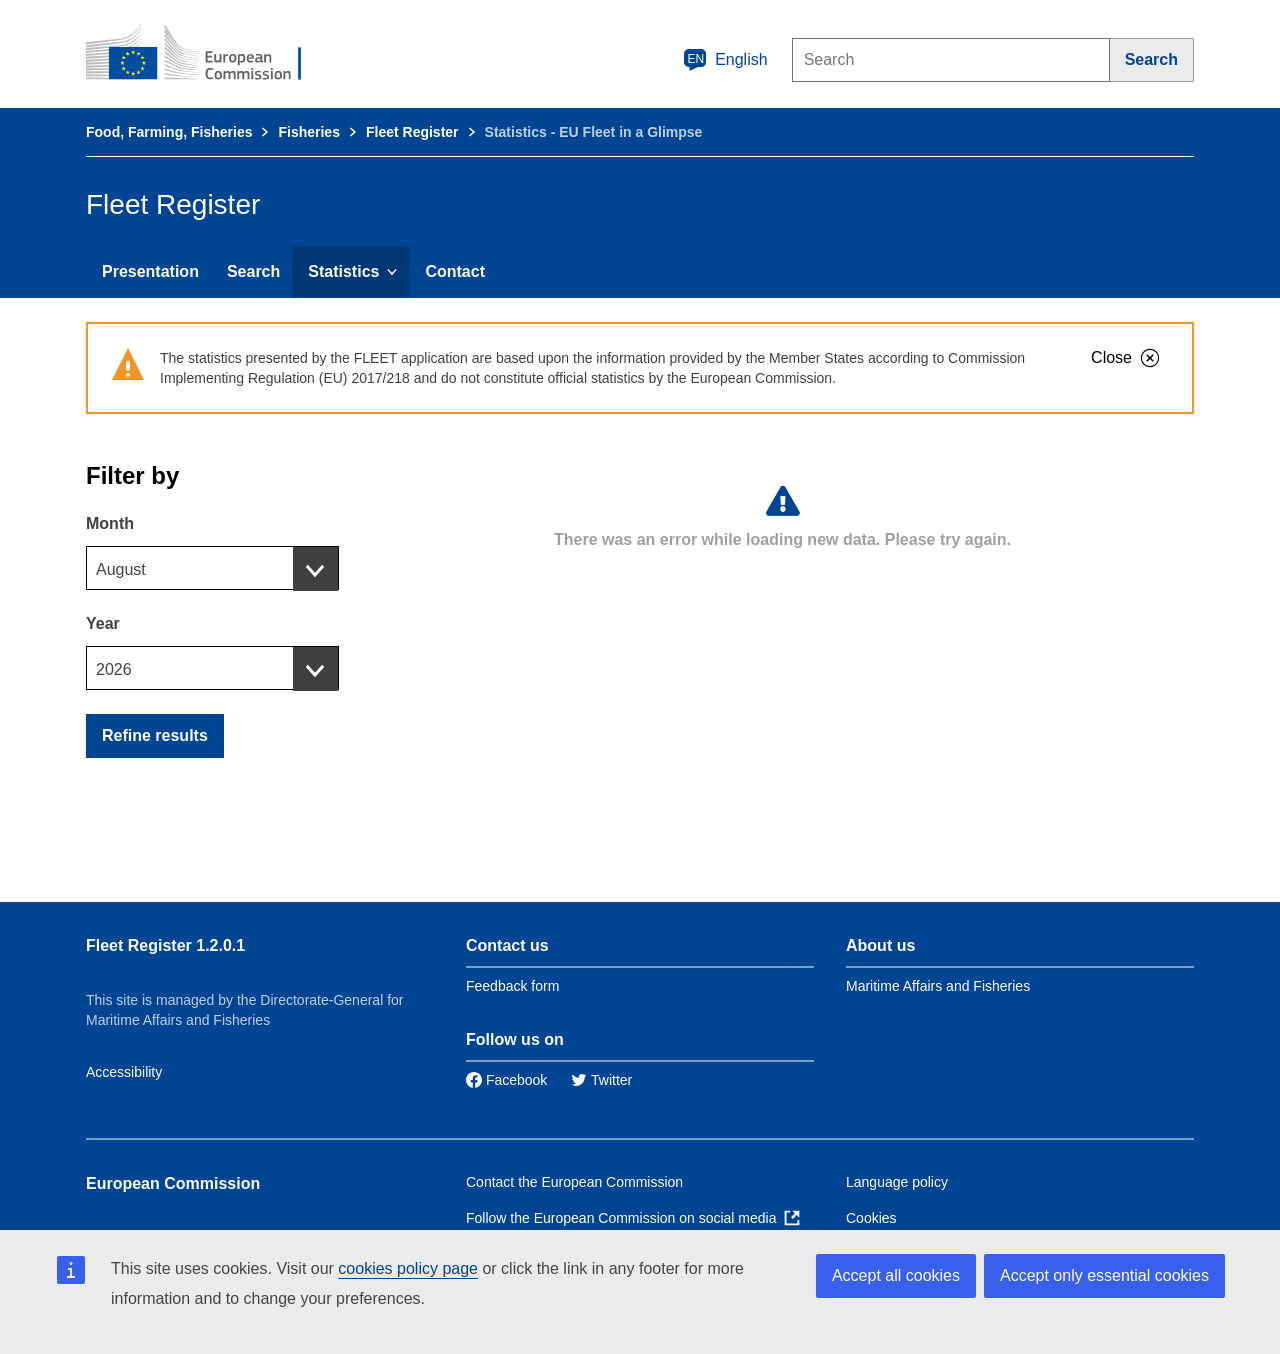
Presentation (150, 271)
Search (253, 271)
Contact (455, 271)
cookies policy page (408, 1268)
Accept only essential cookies (1104, 1275)
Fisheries (308, 132)
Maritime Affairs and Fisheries (938, 986)
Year (103, 623)
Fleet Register (412, 132)
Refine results (155, 735)
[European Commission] (207, 54)
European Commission (173, 1183)
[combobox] (212, 568)
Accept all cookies (896, 1275)
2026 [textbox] (114, 669)
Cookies (871, 1218)
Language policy (897, 1182)
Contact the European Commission (574, 1182)
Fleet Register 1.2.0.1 (165, 945)
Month (110, 523)
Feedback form (512, 986)
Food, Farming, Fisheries (169, 132)
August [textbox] (121, 569)
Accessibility (124, 1072)
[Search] (1152, 60)
